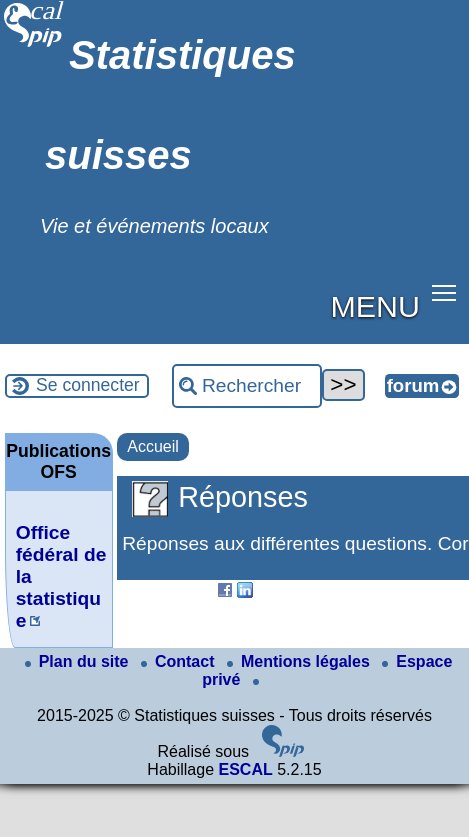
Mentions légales (300, 661)
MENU (375, 306)
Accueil (153, 446)
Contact (180, 661)
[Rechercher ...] (247, 386)
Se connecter (88, 385)
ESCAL (245, 769)
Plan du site (79, 661)
